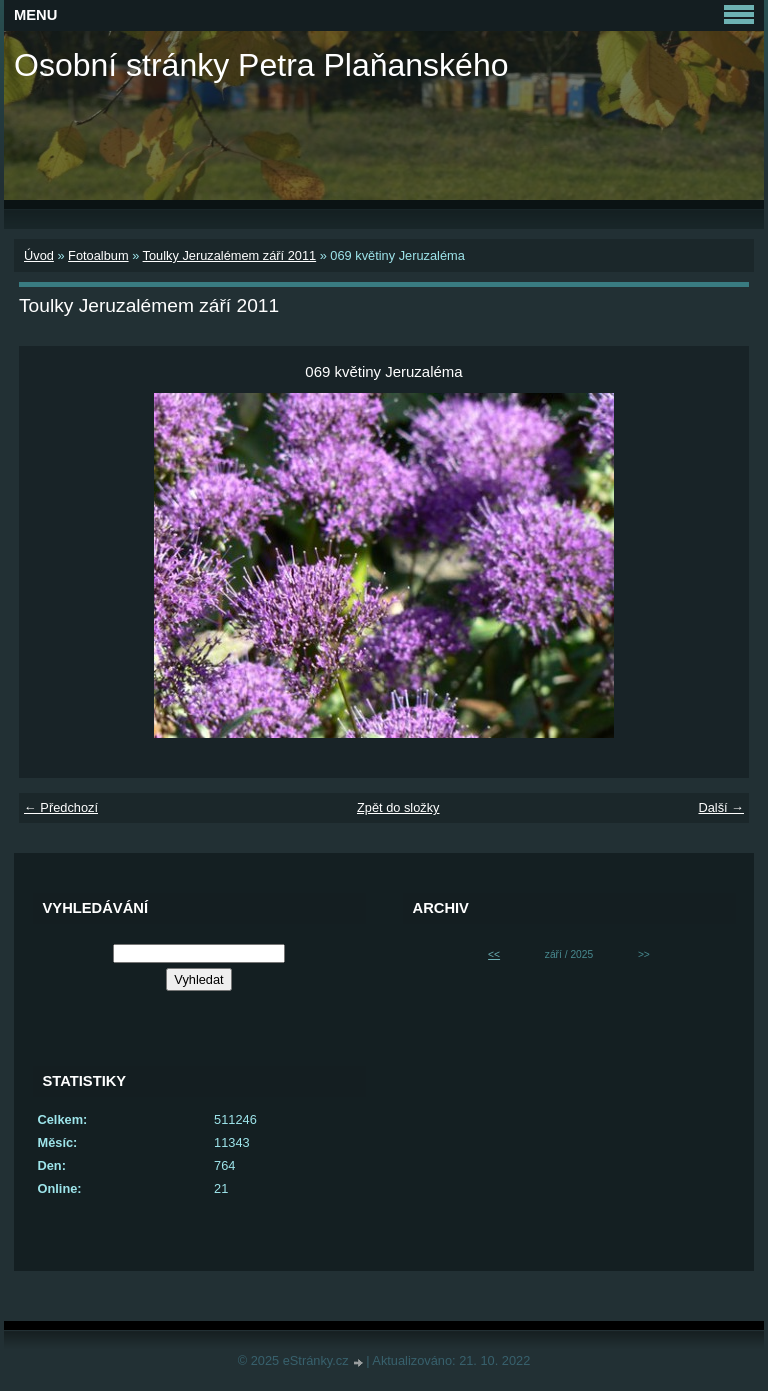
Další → (721, 807)
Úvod (39, 255)
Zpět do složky (398, 807)
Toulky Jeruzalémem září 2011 (230, 255)
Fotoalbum (98, 255)
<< (494, 954)
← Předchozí (61, 807)
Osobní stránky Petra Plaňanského (261, 65)
